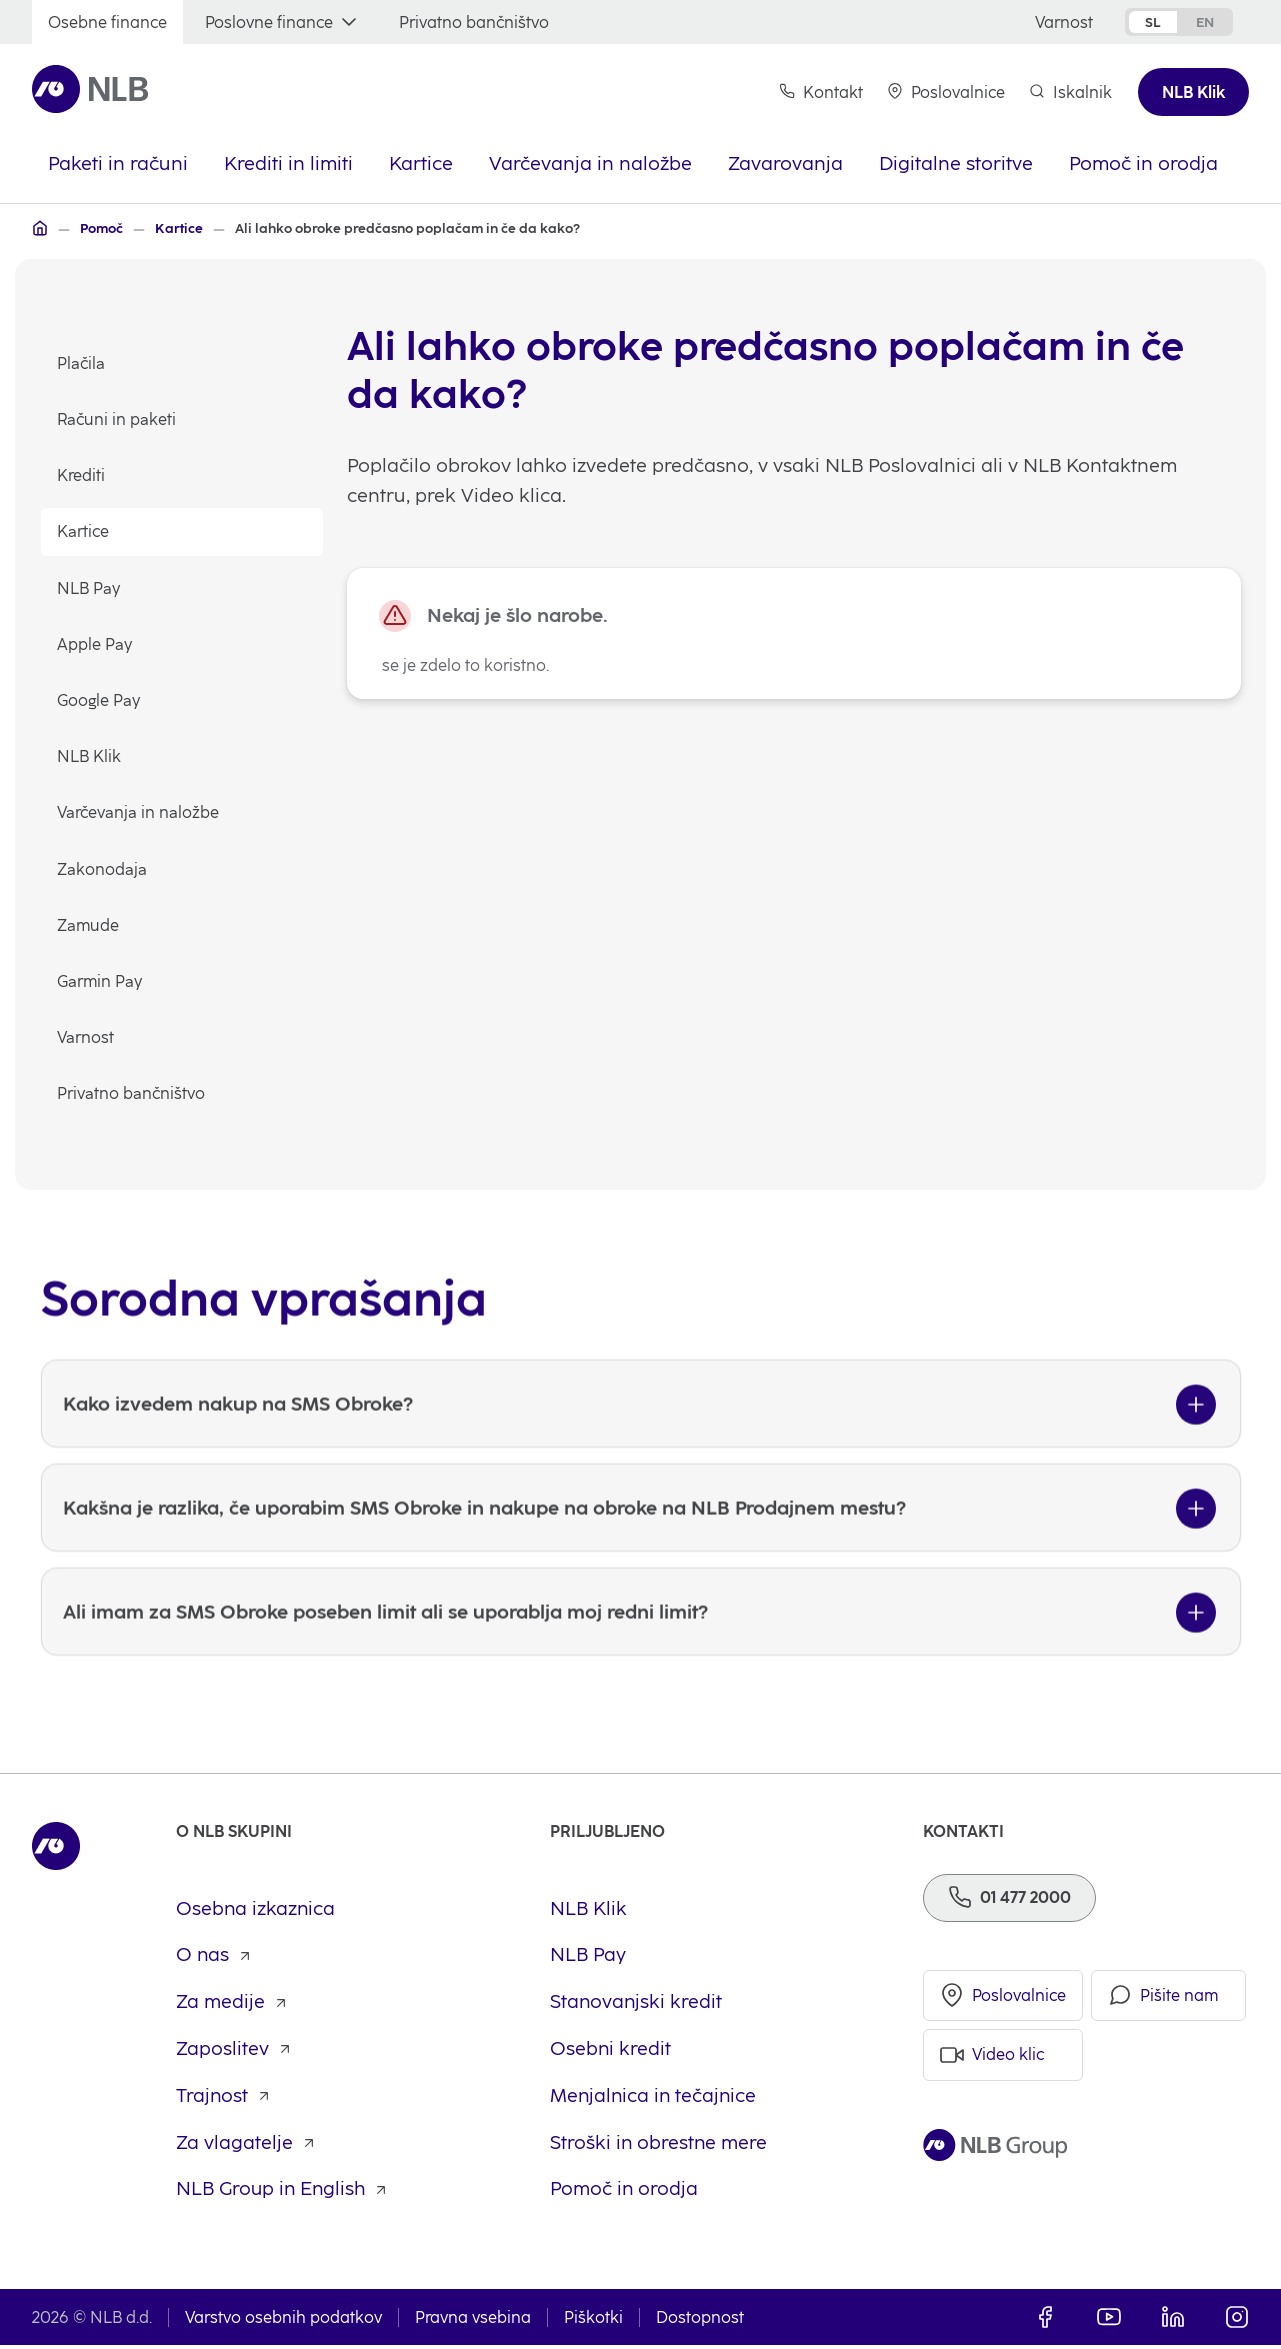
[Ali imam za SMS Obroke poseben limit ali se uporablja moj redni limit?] (641, 1654)
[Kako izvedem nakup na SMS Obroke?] (641, 1446)
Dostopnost (700, 2321)
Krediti (81, 476)
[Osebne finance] (107, 22)
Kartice (83, 532)
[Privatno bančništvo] (474, 22)
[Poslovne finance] (283, 22)
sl (1153, 22)
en (1205, 22)
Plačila (81, 364)
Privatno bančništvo (131, 1094)
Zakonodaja (102, 869)
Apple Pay (94, 644)
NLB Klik (89, 757)
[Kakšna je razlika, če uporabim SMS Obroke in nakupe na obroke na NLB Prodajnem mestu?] (641, 1550)
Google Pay (98, 701)
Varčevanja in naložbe (138, 813)
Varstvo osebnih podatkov (283, 2321)
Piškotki (593, 2321)
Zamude (88, 925)
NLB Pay (88, 588)
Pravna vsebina (473, 2321)
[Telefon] (1009, 1900)
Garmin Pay (99, 982)
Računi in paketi (116, 420)
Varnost (85, 1038)
